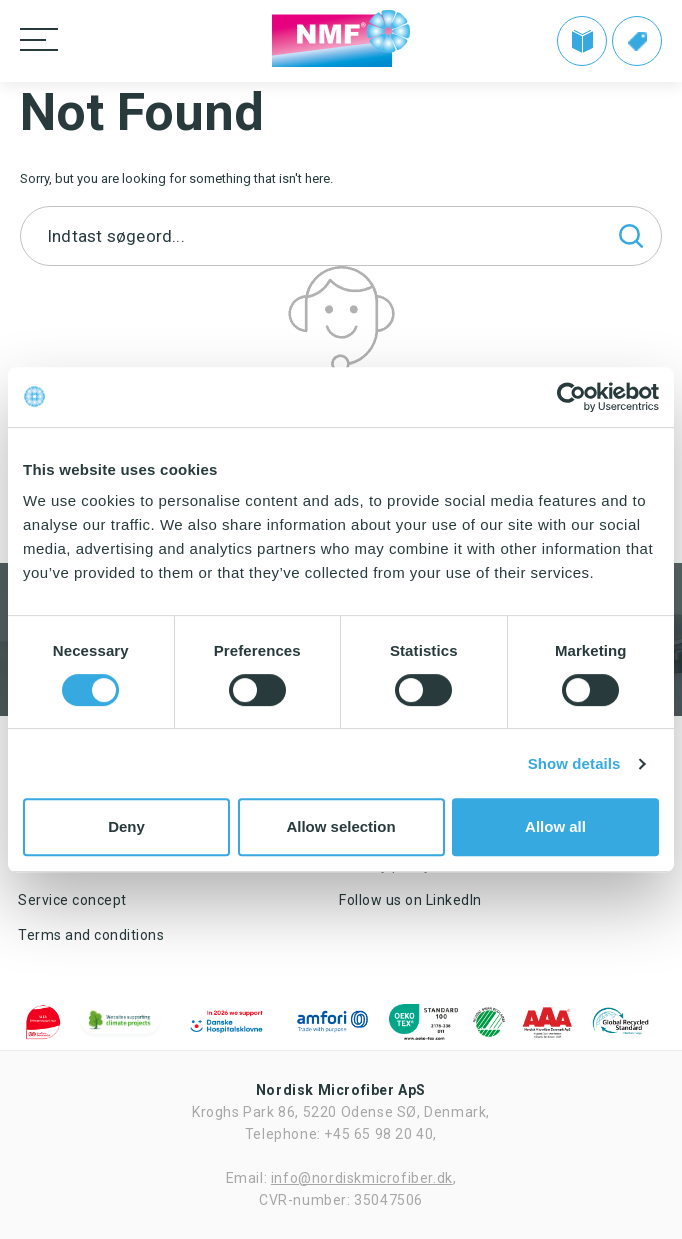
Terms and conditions (91, 935)
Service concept (72, 900)
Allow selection (340, 826)
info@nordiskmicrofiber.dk (362, 1178)
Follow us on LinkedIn (410, 900)
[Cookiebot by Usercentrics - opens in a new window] (571, 397)
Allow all (555, 826)
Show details (574, 763)
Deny (126, 826)
